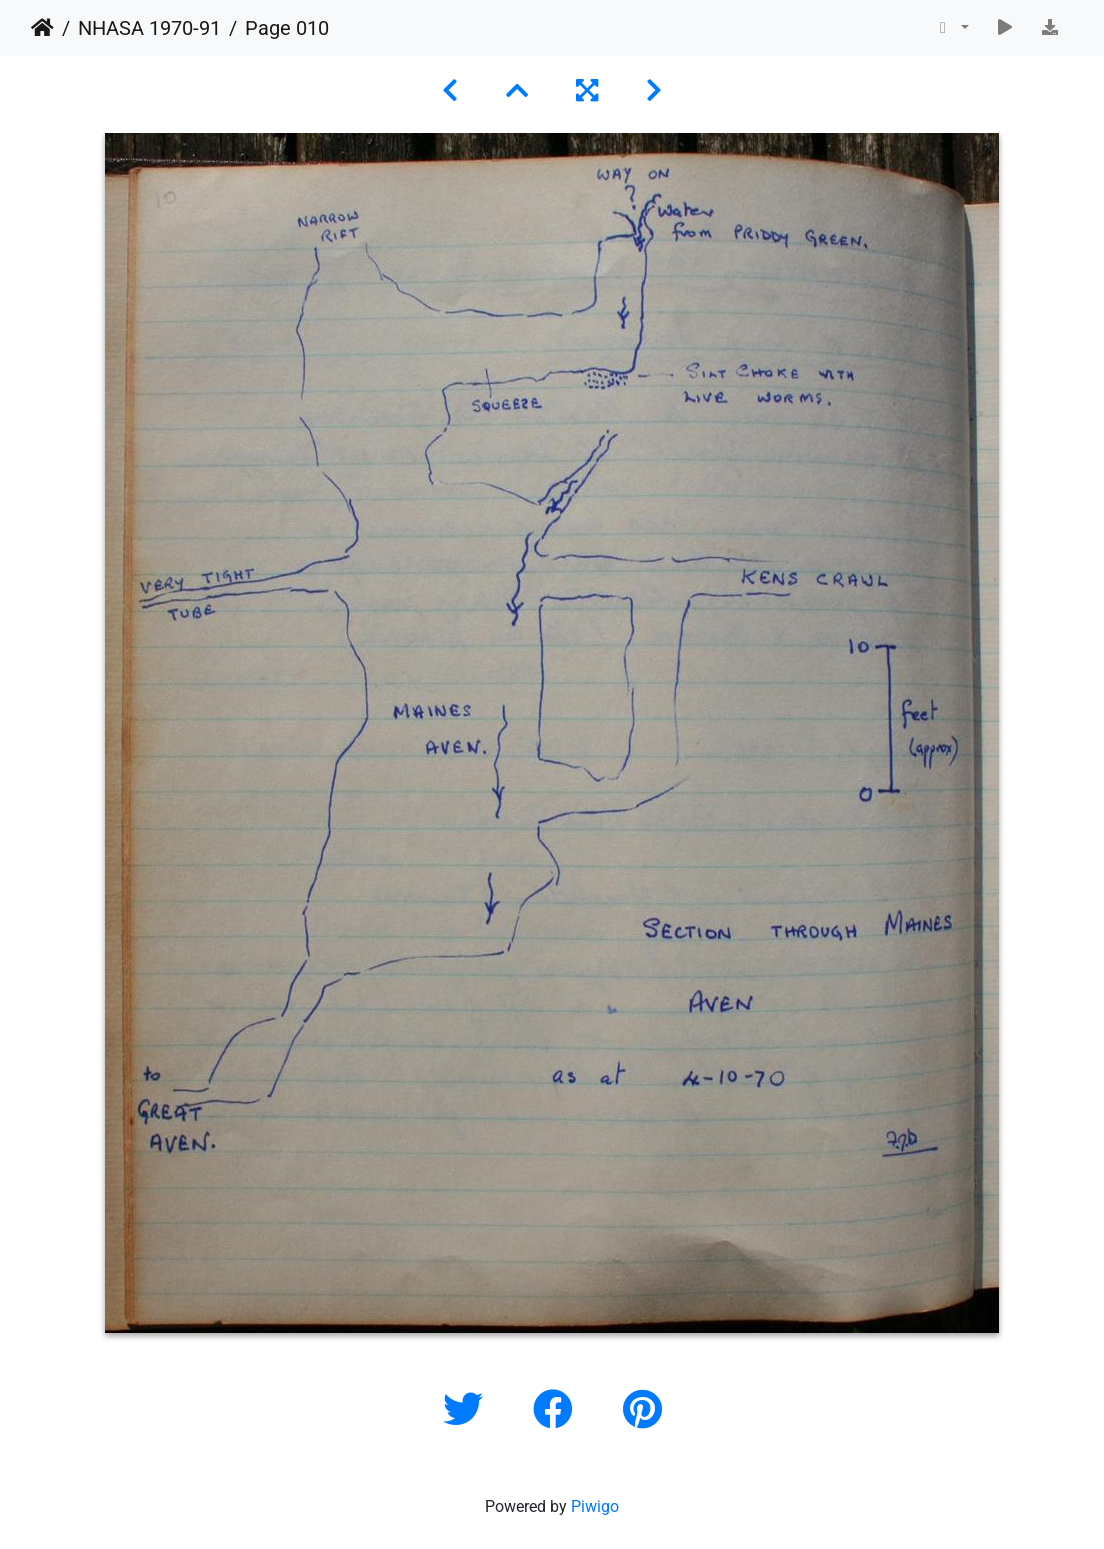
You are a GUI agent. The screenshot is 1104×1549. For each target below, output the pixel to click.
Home (42, 28)
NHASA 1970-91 (149, 28)
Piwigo (595, 1506)
